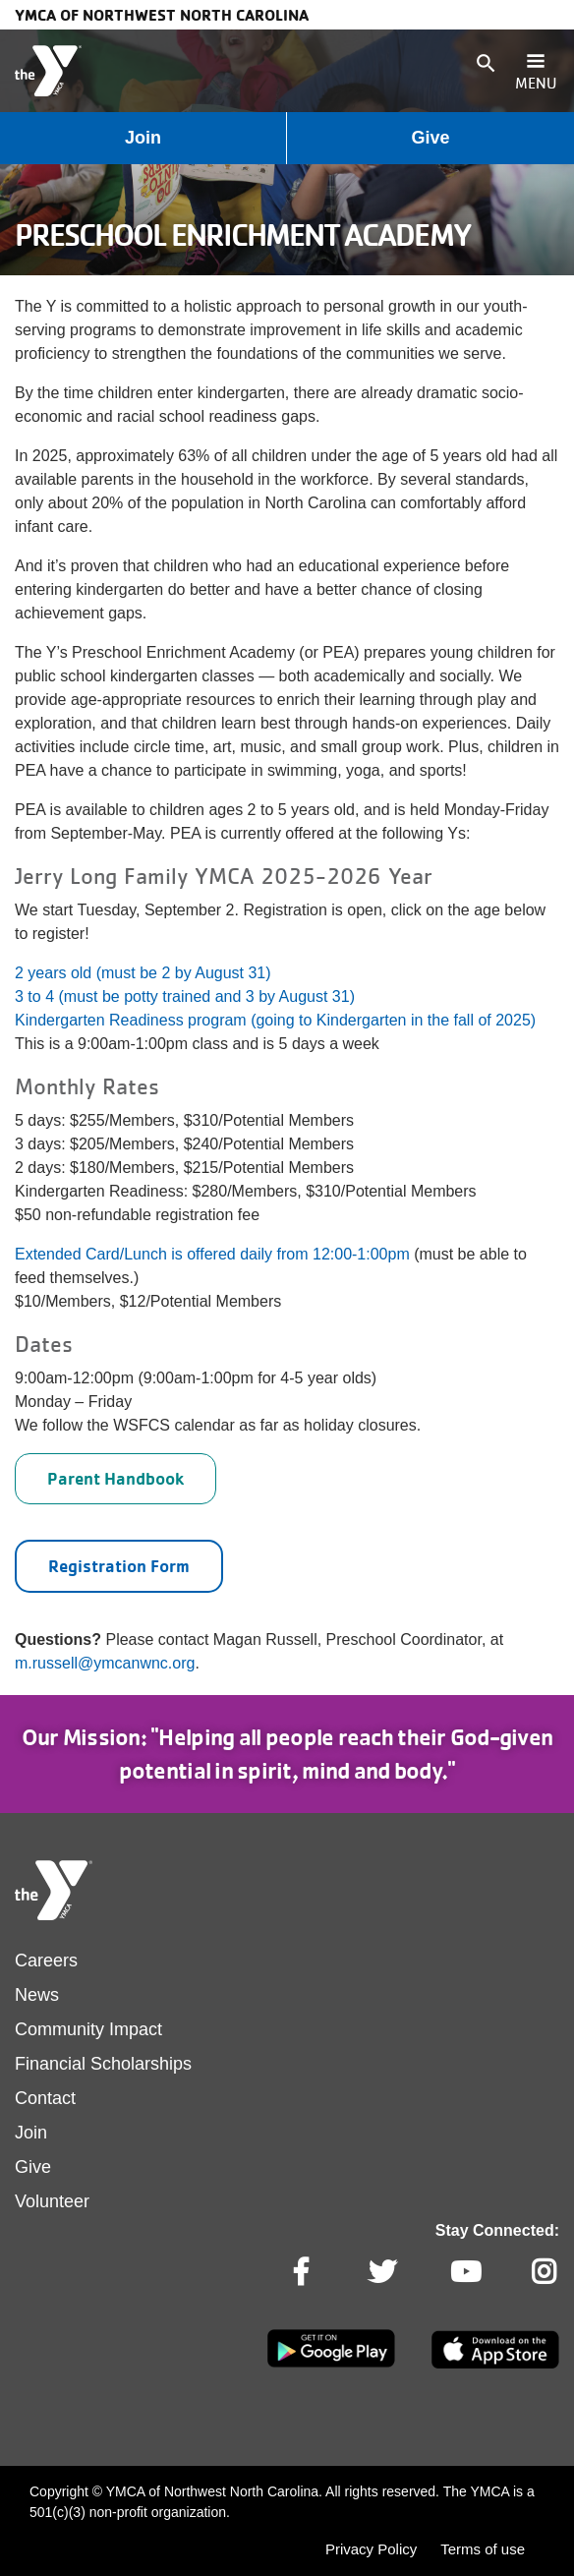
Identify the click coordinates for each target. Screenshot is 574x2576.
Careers (46, 1960)
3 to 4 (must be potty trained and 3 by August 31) (185, 996)
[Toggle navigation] (535, 70)
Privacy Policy (371, 2549)
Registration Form (119, 1565)
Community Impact (88, 2029)
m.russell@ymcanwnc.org (105, 1663)
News (37, 1995)
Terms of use (482, 2549)
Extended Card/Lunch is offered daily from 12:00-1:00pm (212, 1254)
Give (430, 137)
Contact (45, 2098)
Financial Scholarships (103, 2064)
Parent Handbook (115, 1478)
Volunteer (52, 2201)
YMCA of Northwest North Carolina (162, 15)
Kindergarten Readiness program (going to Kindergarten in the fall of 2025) (275, 1020)
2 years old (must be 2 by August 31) (143, 973)
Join (143, 137)
